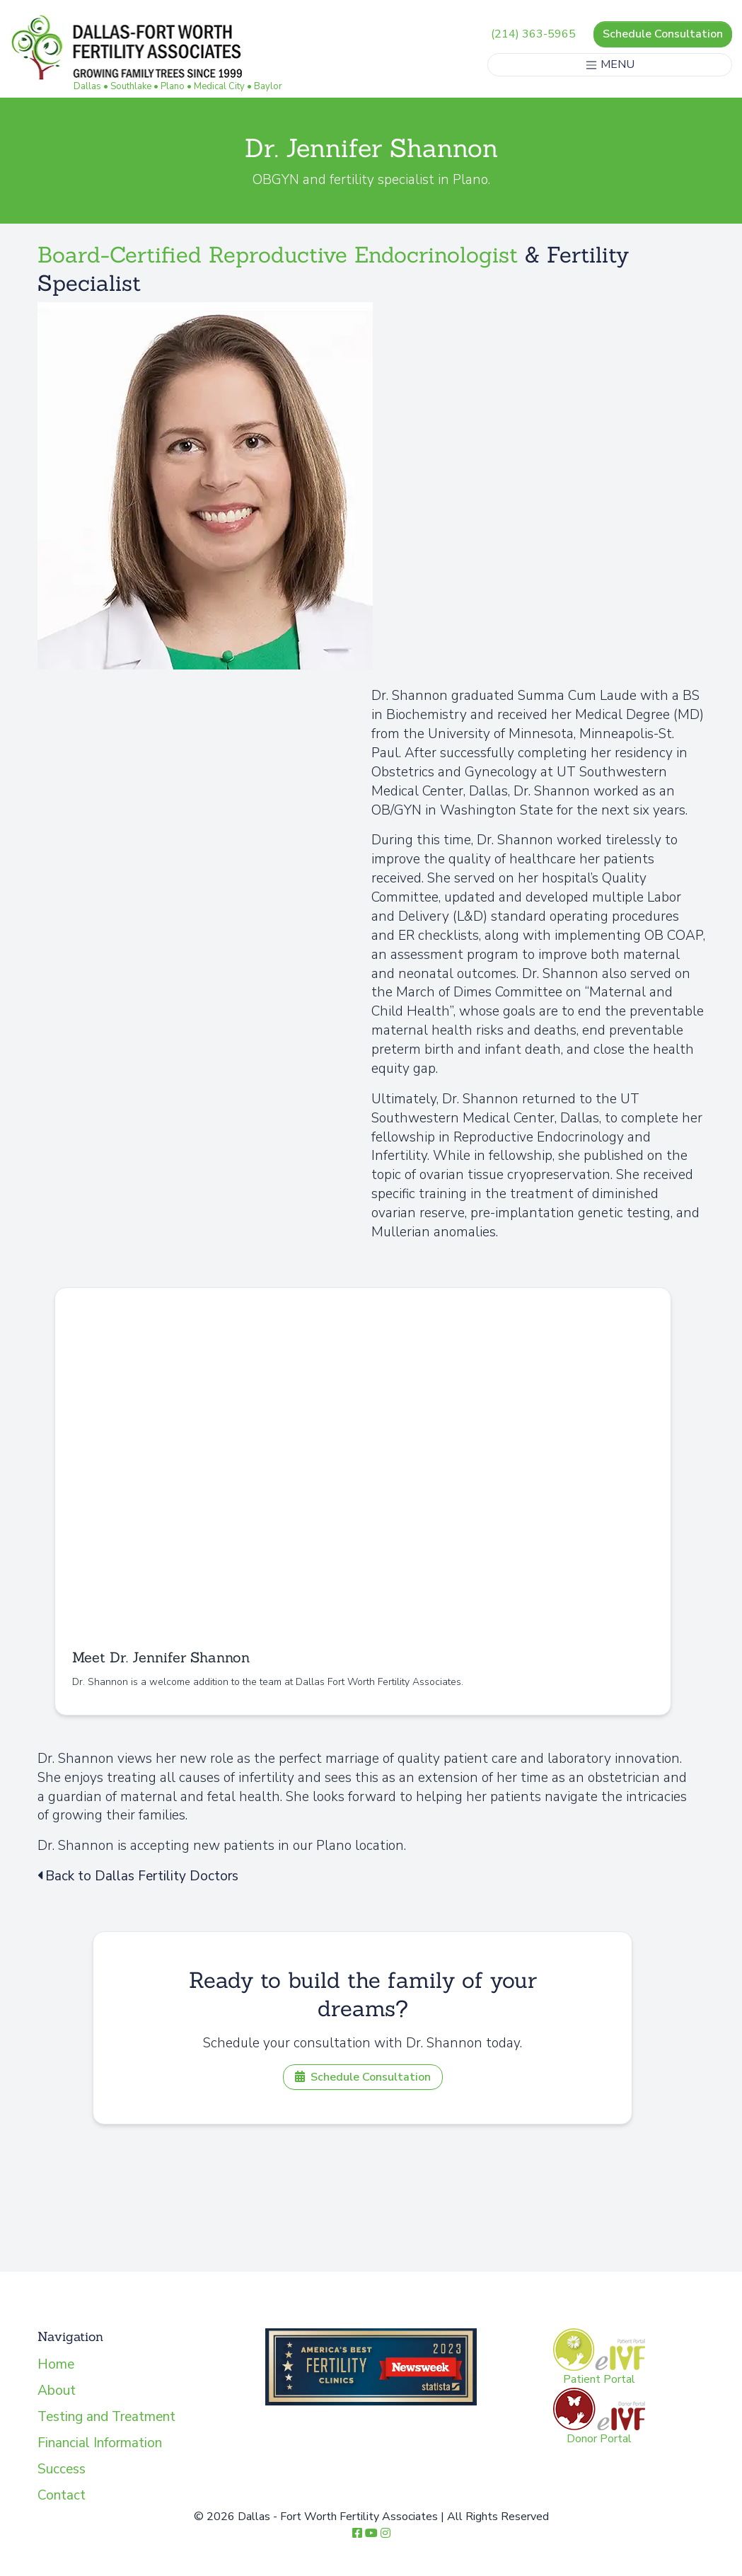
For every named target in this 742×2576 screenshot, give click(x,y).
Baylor (269, 86)
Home (55, 2364)
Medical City (220, 86)
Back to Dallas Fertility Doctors (137, 1876)
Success (61, 2469)
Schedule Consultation (662, 34)
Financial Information (99, 2443)
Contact (61, 2495)
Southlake (131, 86)
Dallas (88, 86)
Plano (173, 86)
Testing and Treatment (106, 2417)
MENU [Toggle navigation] (609, 64)
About (56, 2390)
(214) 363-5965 (532, 34)
